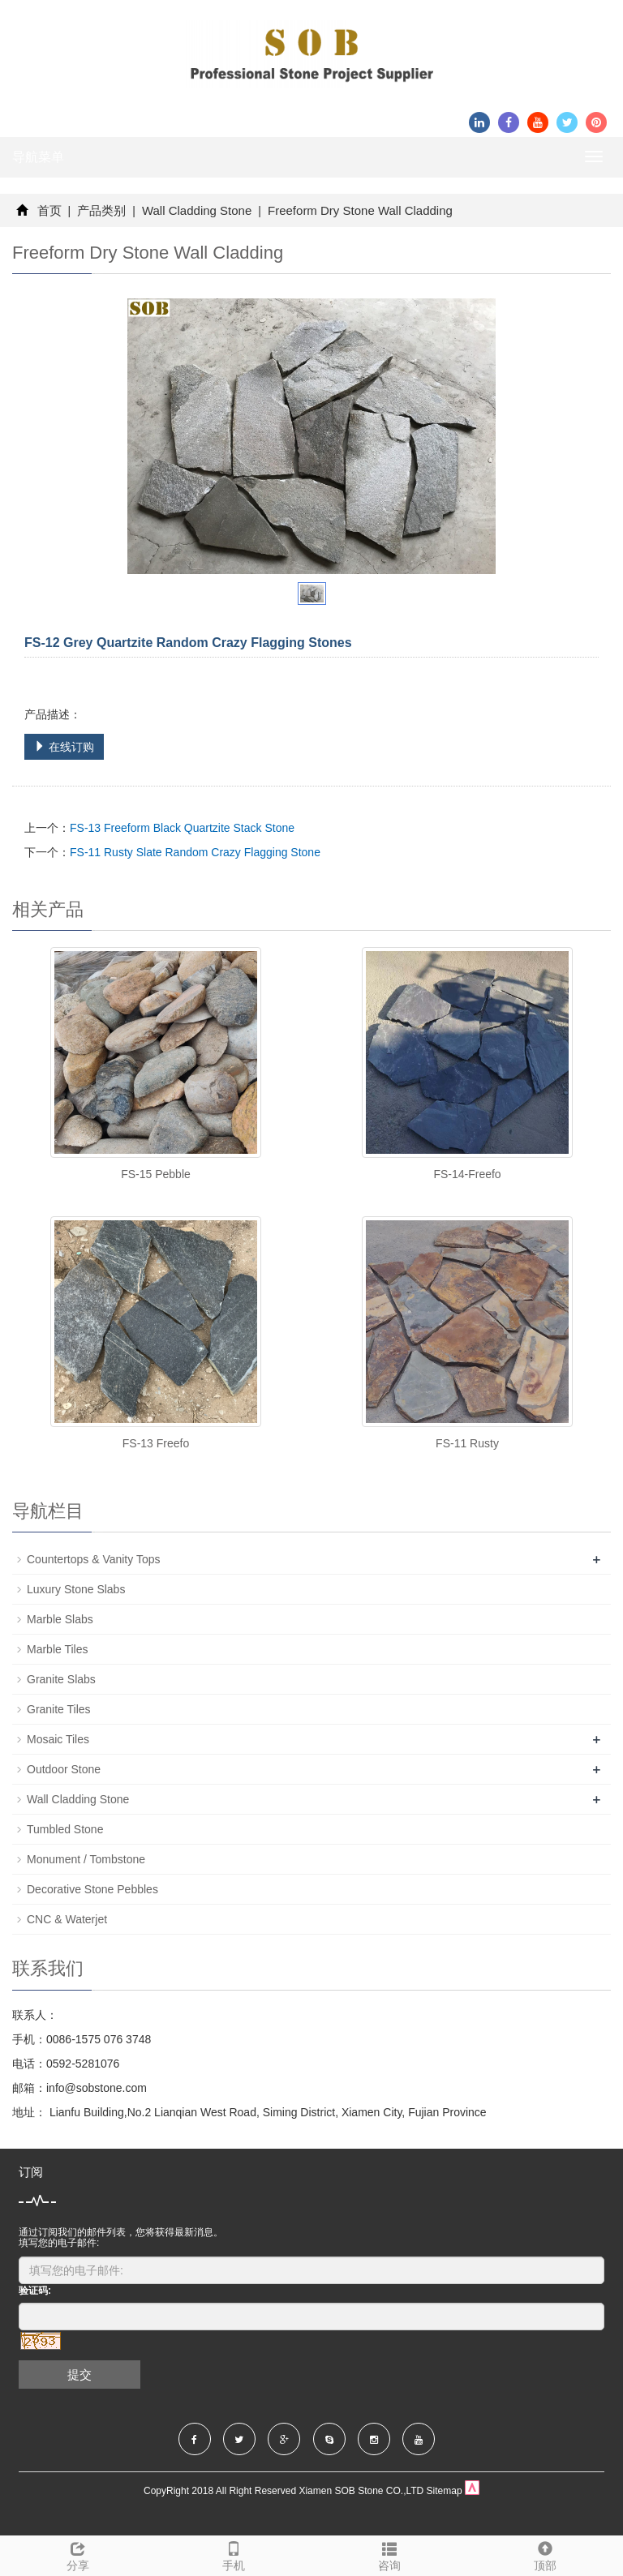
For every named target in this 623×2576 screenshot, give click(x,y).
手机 (234, 2554)
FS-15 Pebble (156, 1174)
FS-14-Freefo (467, 1174)
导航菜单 (38, 157)
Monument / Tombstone (86, 1859)
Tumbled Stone (65, 1829)
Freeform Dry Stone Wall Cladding (358, 210)
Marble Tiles (57, 1649)
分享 (78, 2554)
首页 (49, 210)
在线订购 (64, 746)
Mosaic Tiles (58, 1739)
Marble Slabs (60, 1619)
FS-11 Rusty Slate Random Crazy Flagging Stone (195, 852)
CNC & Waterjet (67, 1919)
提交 (79, 2374)
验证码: (35, 2290)
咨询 (389, 2554)
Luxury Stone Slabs (76, 1589)
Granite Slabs (61, 1679)
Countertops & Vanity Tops (93, 1559)
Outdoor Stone (64, 1769)
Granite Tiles (59, 1709)
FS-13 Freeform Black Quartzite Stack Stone (182, 827)
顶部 (545, 2554)
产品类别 (101, 210)
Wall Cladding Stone (197, 210)
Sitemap (444, 2491)
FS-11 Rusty (467, 1443)
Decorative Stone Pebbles (92, 1889)
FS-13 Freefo (155, 1443)
